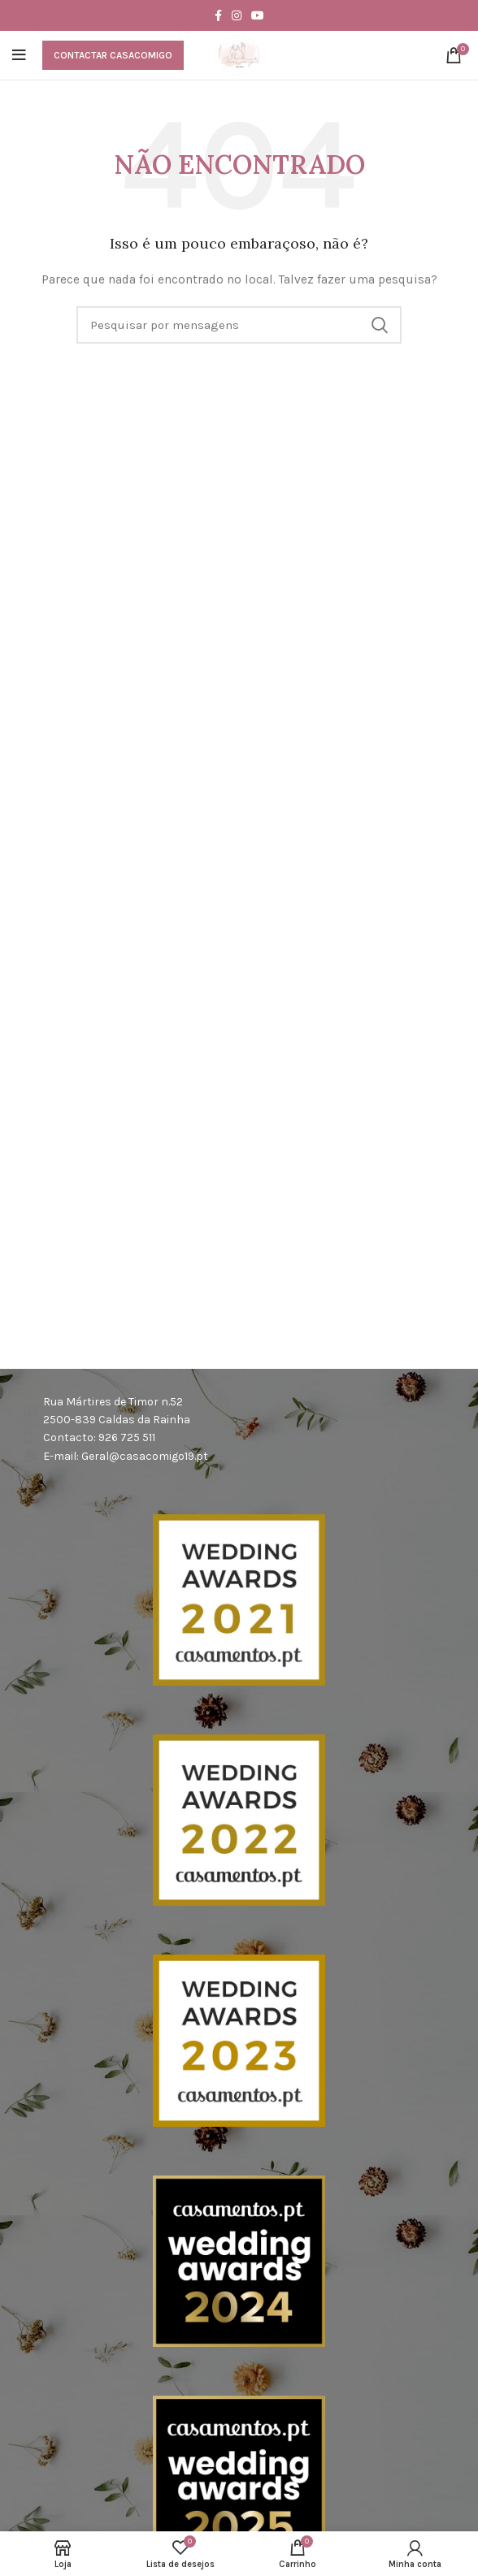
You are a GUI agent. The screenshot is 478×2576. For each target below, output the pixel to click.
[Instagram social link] (236, 15)
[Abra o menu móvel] (19, 55)
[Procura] (239, 325)
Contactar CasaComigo (113, 55)
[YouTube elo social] (257, 15)
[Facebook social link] (218, 15)
